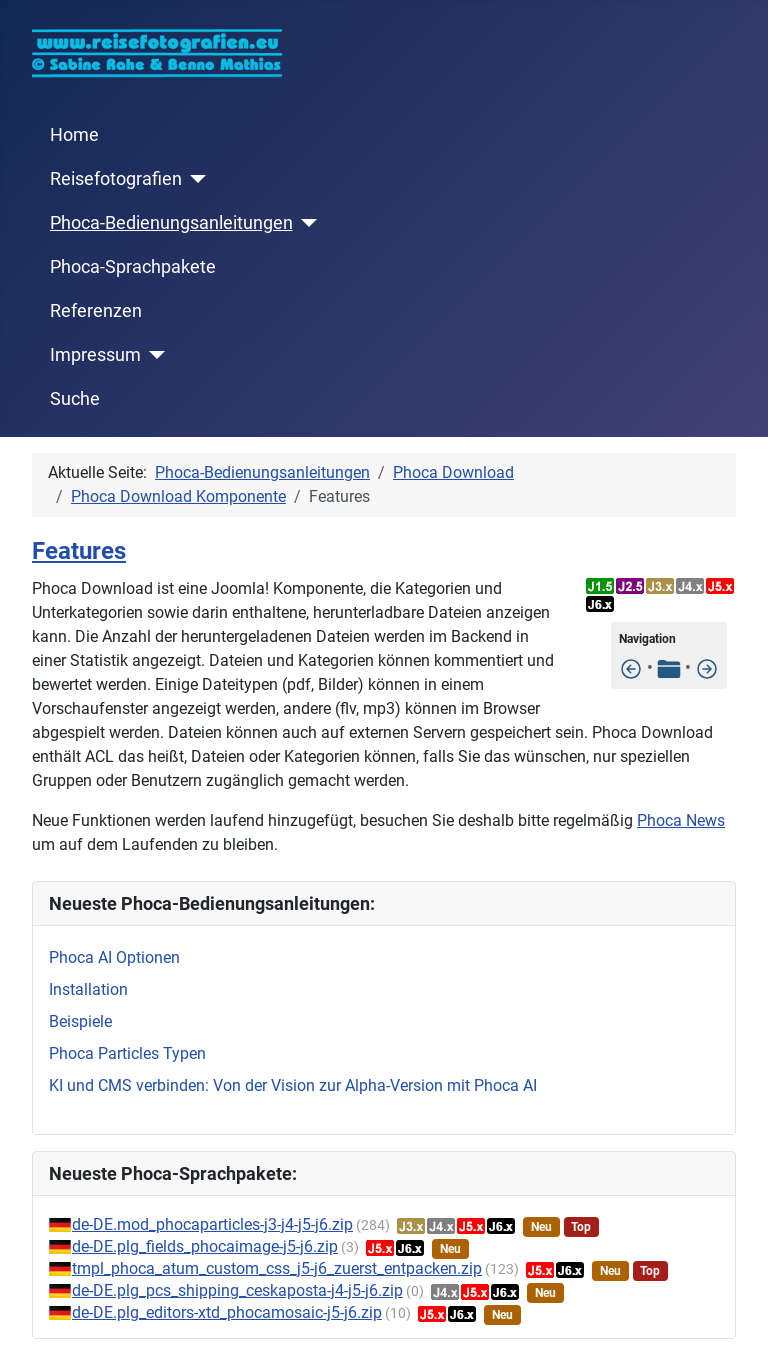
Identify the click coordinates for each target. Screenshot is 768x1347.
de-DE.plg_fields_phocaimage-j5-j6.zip (205, 1246)
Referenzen (96, 311)
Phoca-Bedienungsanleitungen (171, 223)
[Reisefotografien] (194, 179)
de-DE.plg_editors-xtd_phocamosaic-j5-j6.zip (227, 1312)
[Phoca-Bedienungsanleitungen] (305, 223)
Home (74, 135)
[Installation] (707, 667)
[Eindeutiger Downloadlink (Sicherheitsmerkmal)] (631, 667)
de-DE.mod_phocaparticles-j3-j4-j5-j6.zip (212, 1224)
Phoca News (681, 820)
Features (79, 551)
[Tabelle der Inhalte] (669, 667)
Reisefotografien (116, 179)
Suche (75, 399)
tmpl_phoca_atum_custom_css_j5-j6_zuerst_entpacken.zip (277, 1268)
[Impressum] (153, 355)
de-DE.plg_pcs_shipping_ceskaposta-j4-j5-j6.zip (237, 1290)
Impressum (95, 355)
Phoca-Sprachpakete (133, 267)
